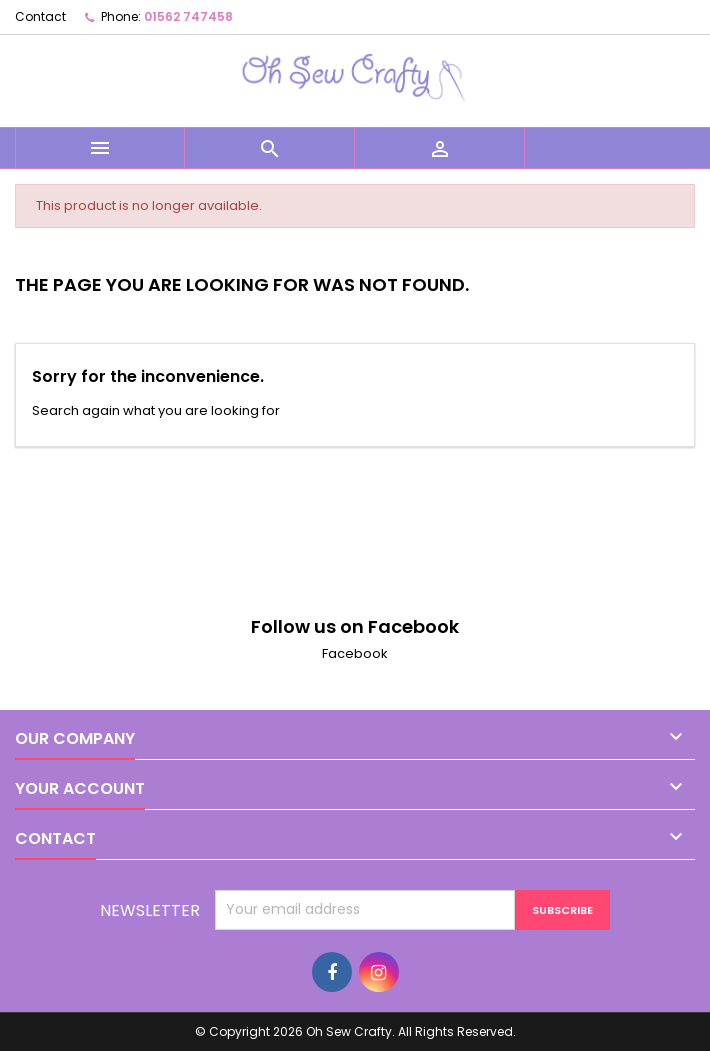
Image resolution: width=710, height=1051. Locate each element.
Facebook (355, 653)
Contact (40, 16)
